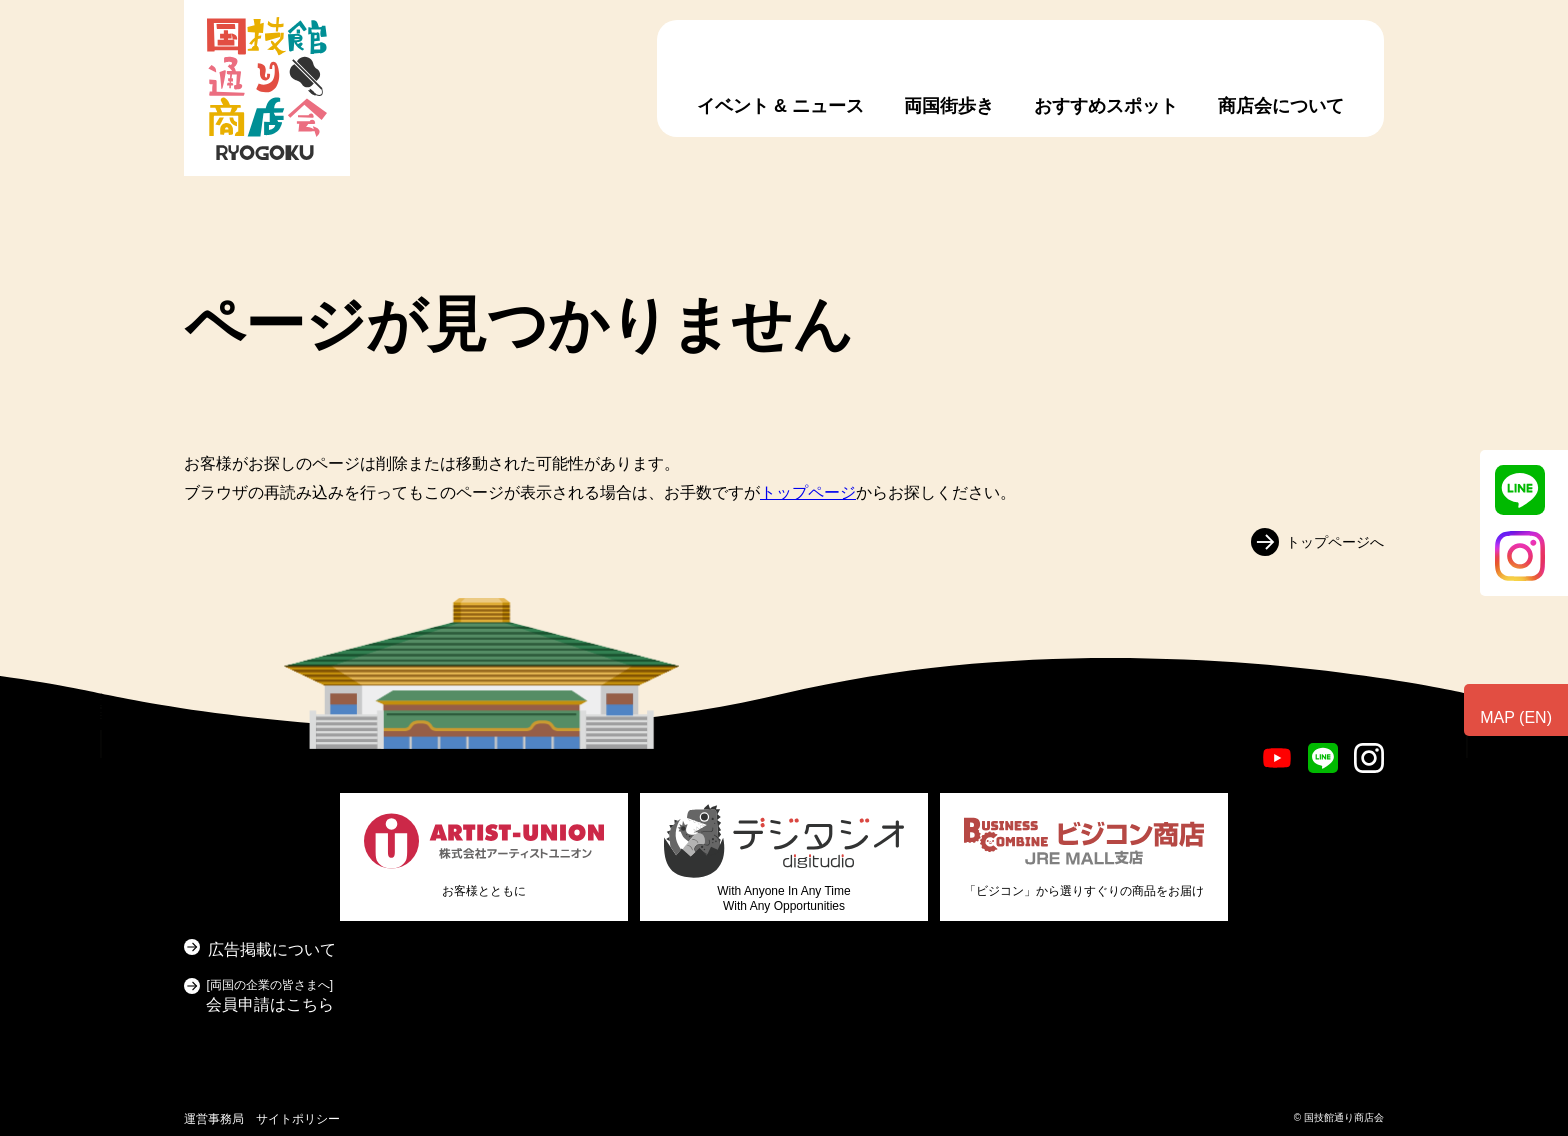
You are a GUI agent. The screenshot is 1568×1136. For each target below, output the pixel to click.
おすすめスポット (1106, 106)
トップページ (808, 492)
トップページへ (1335, 541)
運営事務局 (214, 1119)
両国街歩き (949, 106)
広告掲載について (272, 949)
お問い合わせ (1488, 797)
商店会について (1281, 106)
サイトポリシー (298, 1119)
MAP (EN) (1516, 717)
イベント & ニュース (780, 106)
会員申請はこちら (270, 993)
